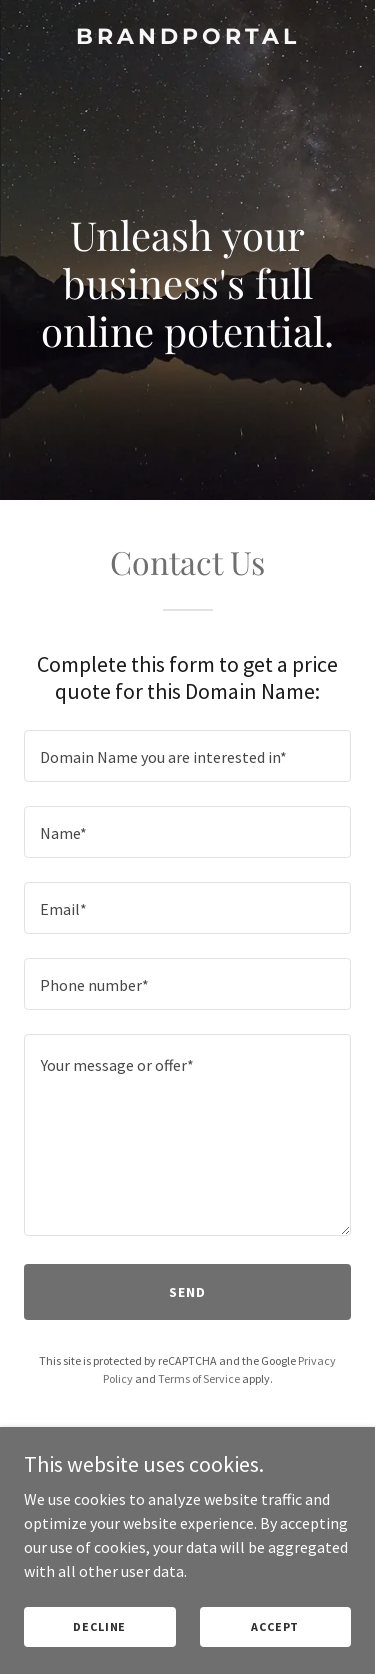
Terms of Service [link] (199, 1378)
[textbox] (187, 756)
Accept (275, 1626)
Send (187, 1292)
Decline (99, 1626)
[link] (187, 38)
